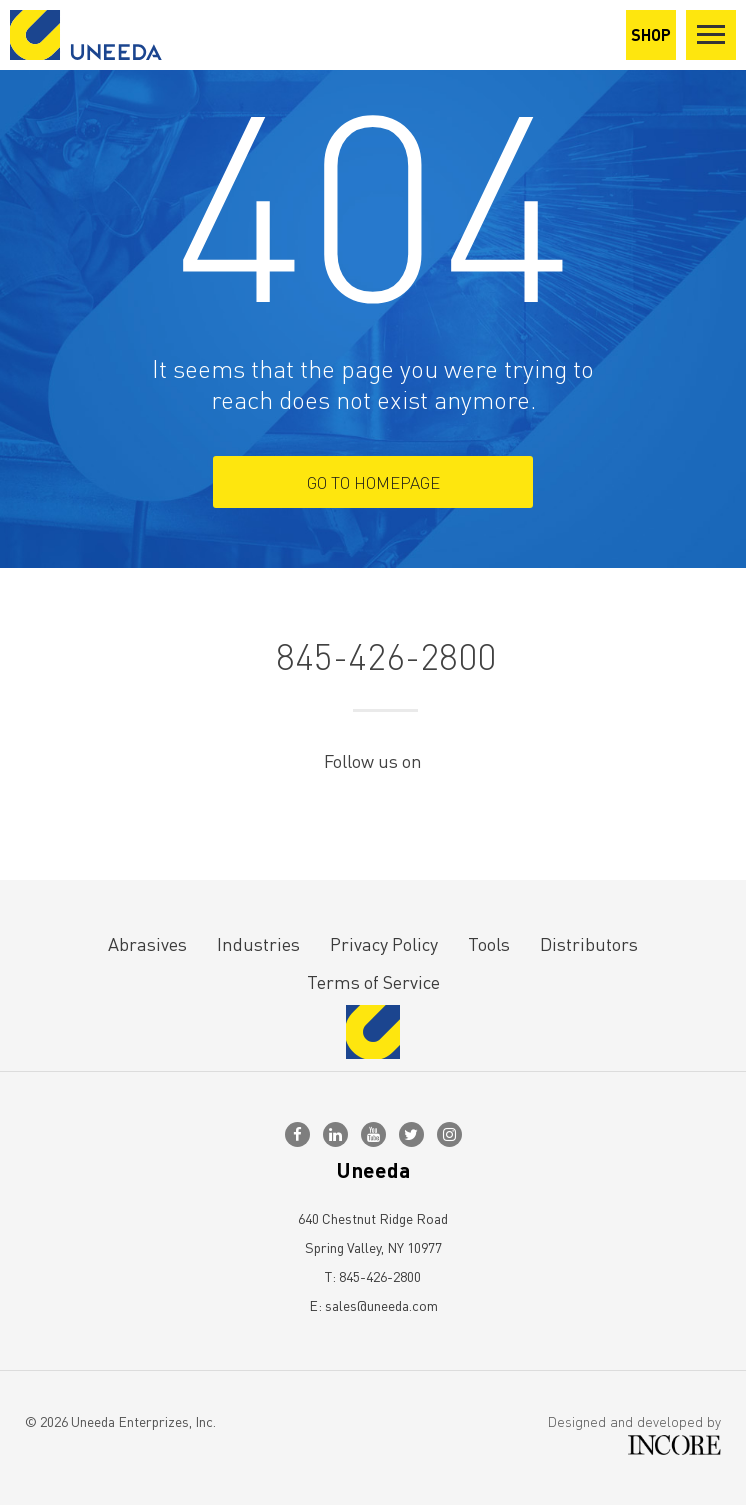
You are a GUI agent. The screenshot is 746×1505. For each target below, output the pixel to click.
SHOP (651, 34)
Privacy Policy (384, 943)
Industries (258, 943)
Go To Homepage (373, 482)
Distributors (589, 943)
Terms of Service (373, 981)
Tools (489, 943)
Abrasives (147, 943)
